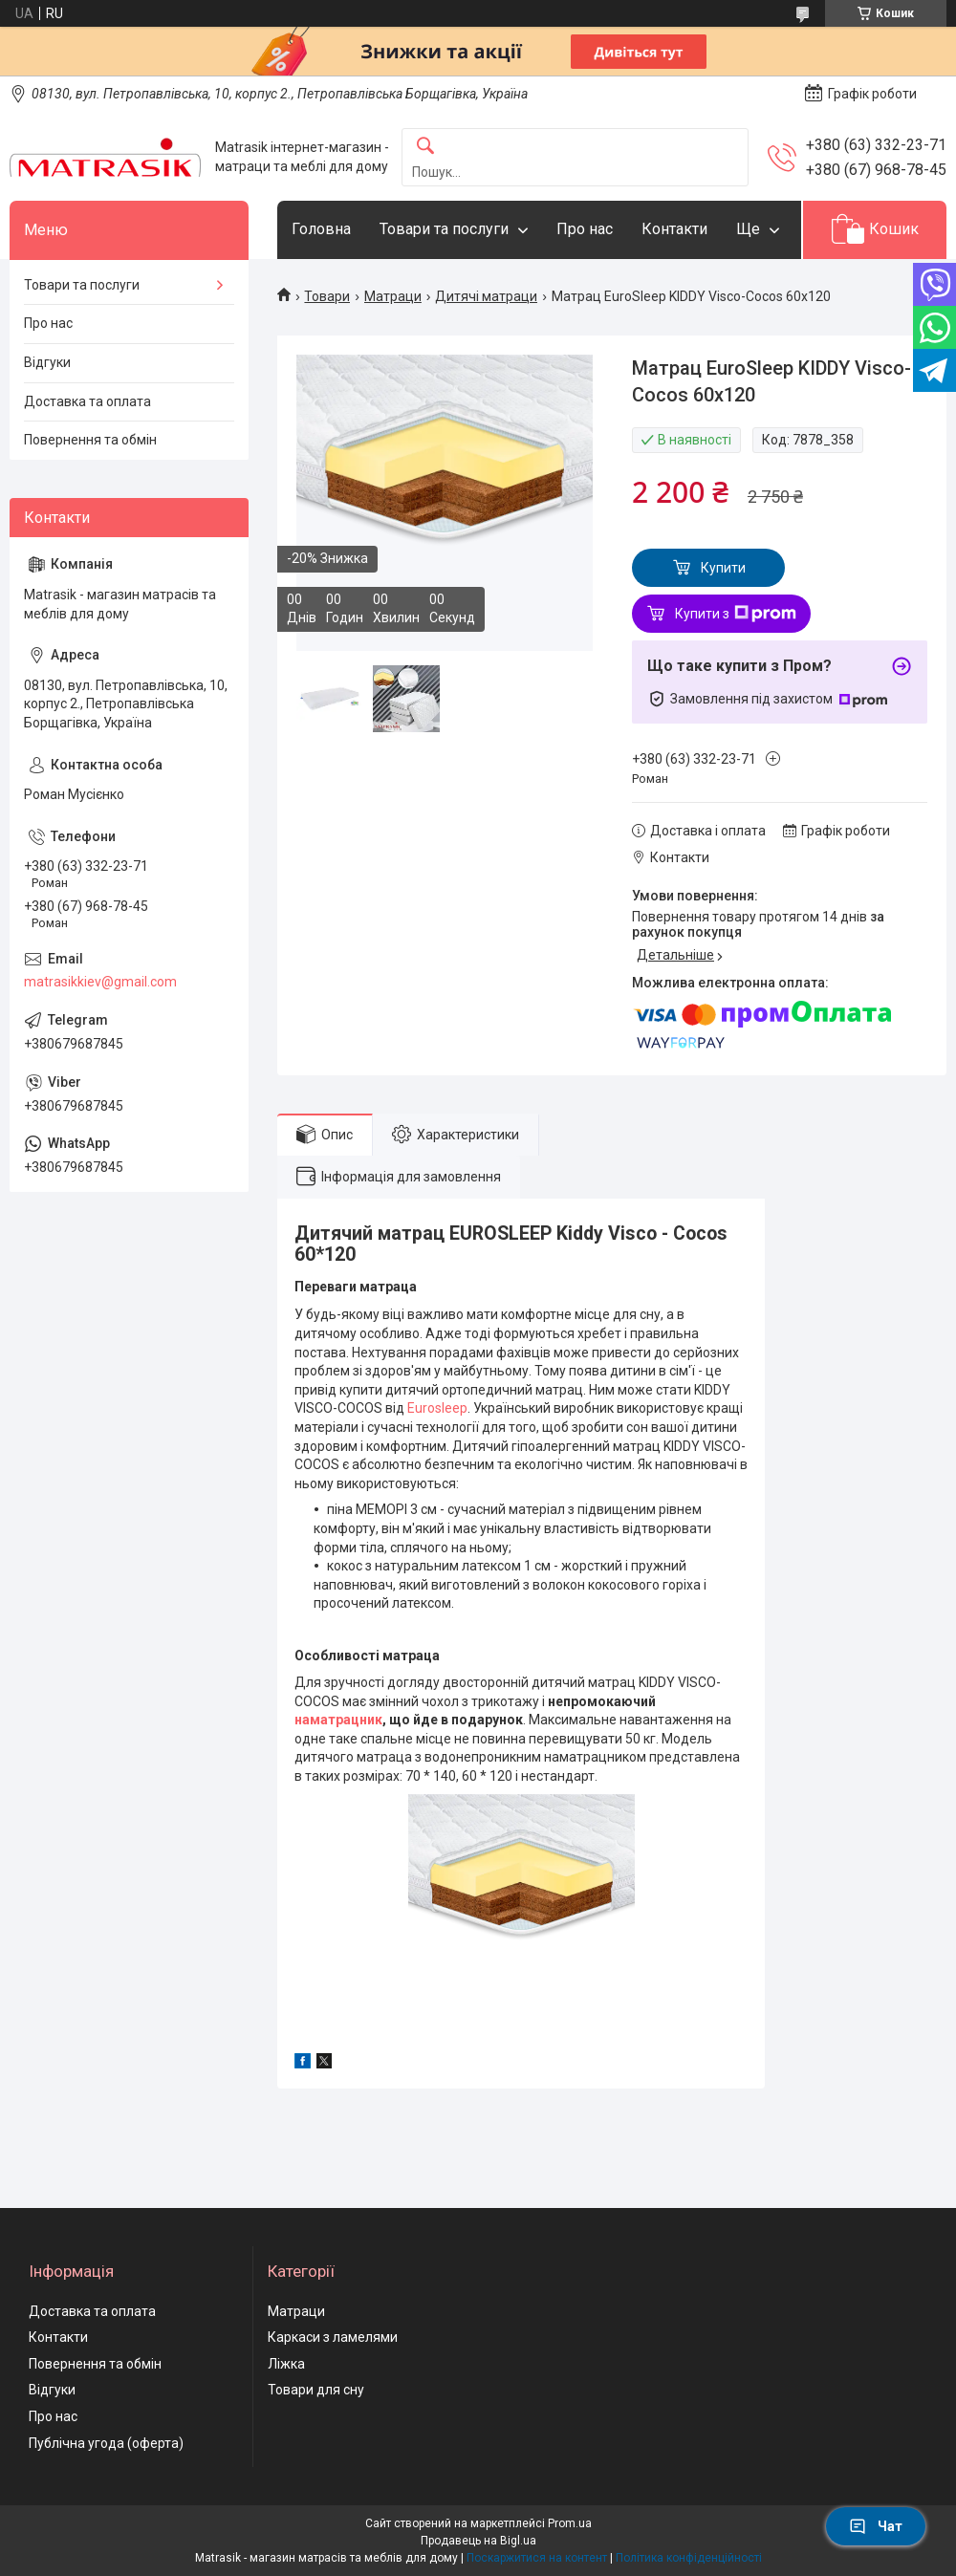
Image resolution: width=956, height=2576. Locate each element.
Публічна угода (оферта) (106, 2443)
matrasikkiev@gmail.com (100, 981)
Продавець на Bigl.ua (478, 2540)
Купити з (735, 613)
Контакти (674, 229)
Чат (875, 2526)
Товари (327, 296)
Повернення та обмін (90, 439)
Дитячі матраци (486, 296)
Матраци (393, 296)
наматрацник (338, 1719)
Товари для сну (316, 2389)
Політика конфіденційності (689, 2558)
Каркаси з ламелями (333, 2337)
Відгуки (47, 362)
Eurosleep (437, 1408)
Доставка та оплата (87, 401)
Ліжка (286, 2363)
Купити (723, 567)
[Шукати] (425, 147)
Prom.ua (570, 2523)
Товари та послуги (444, 229)
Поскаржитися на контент (537, 2558)
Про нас (584, 229)
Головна (321, 229)
